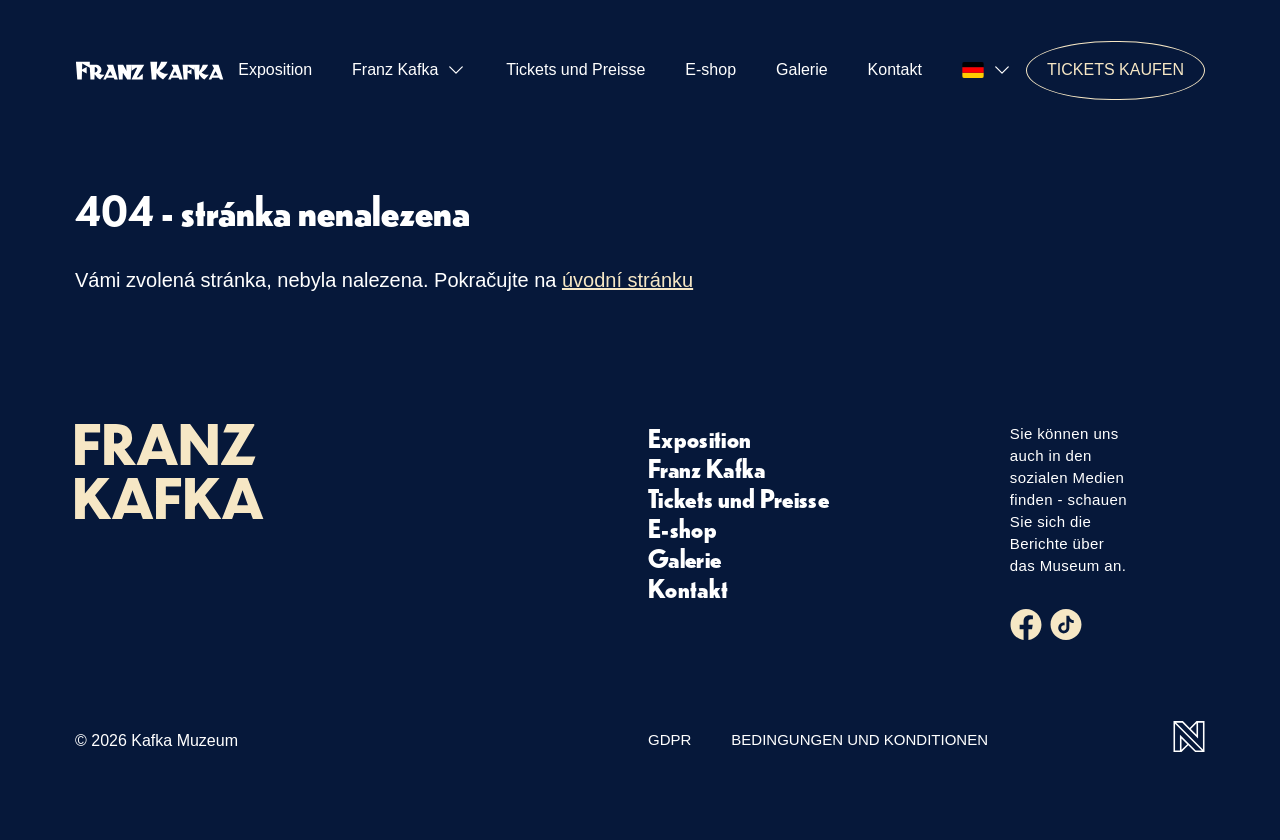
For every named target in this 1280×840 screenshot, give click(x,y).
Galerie (802, 69)
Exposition (275, 69)
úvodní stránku (627, 280)
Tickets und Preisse (575, 69)
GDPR (669, 739)
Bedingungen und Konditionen (859, 739)
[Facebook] (1026, 625)
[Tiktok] (1066, 625)
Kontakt (895, 69)
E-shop (710, 69)
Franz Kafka (409, 70)
